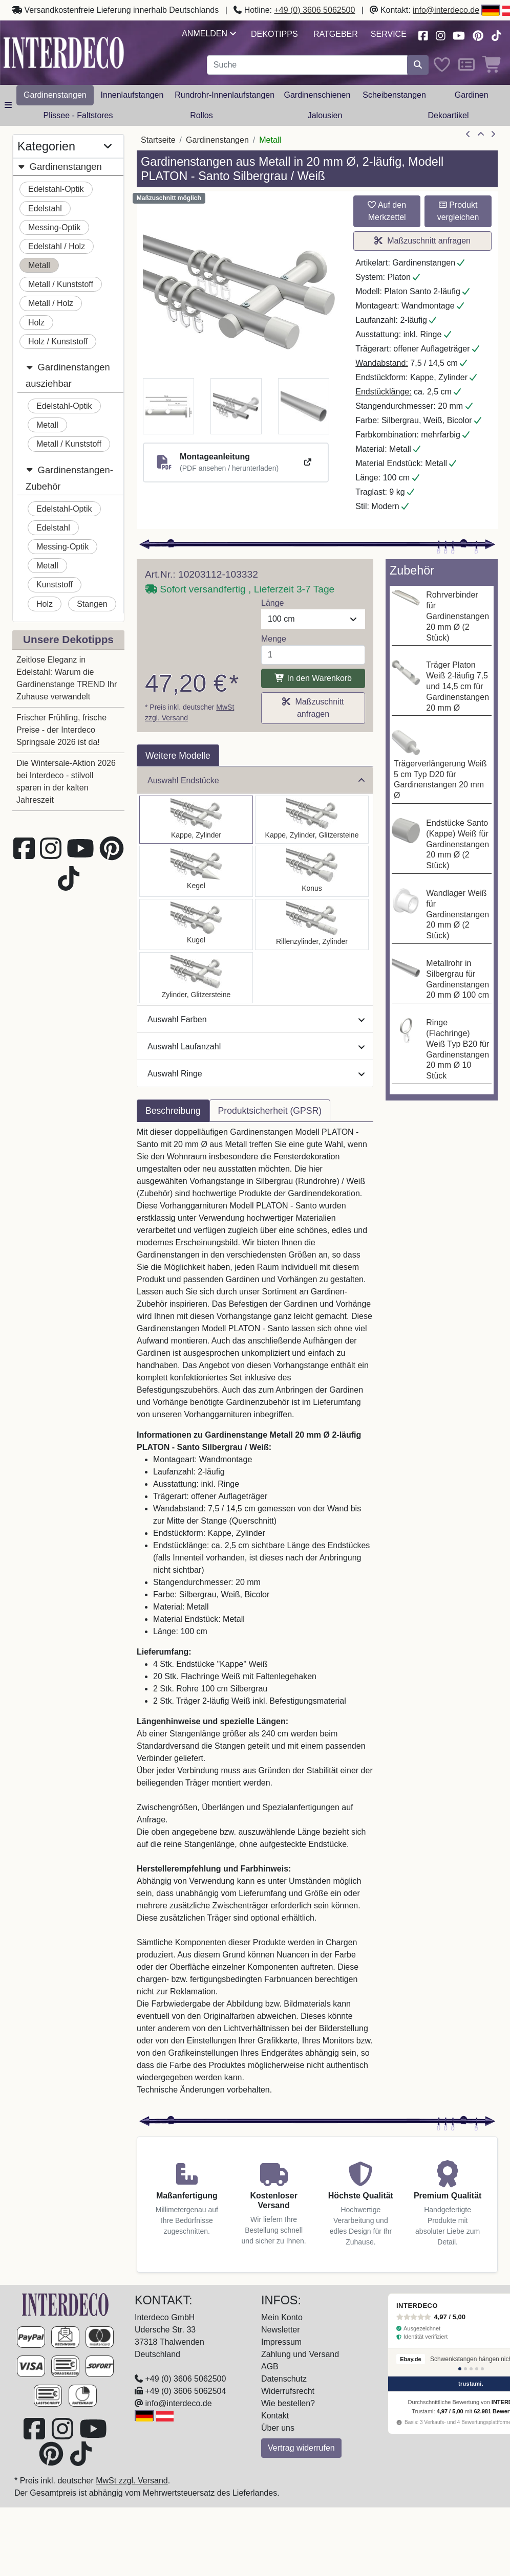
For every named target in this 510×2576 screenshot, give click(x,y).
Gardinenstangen (55, 95)
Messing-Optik (54, 227)
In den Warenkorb (313, 678)
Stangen (92, 604)
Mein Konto (282, 2317)
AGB (270, 2366)
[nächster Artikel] (493, 134)
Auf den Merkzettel (387, 211)
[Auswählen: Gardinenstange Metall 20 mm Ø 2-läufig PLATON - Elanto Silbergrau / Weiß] (312, 924)
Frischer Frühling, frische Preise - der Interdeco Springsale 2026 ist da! (61, 729)
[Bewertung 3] (471, 2368)
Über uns (277, 2428)
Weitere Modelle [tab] (177, 756)
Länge (272, 603)
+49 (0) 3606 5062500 (314, 10)
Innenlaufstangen (132, 95)
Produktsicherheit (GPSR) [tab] (270, 1111)
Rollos (201, 115)
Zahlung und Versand (300, 2354)
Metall (39, 265)
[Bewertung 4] (476, 2368)
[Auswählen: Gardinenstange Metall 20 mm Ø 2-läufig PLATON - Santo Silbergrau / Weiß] (196, 820)
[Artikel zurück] (468, 134)
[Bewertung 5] (482, 2368)
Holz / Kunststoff (58, 341)
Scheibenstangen (394, 95)
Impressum (281, 2342)
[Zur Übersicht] (480, 134)
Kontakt (275, 2415)
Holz (36, 322)
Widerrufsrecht (287, 2391)
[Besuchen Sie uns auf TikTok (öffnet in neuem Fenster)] (496, 35)
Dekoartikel (448, 115)
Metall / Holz (50, 303)
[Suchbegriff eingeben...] (307, 65)
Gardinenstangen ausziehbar (68, 374)
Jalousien (325, 115)
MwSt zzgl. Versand (132, 2480)
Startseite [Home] (158, 140)
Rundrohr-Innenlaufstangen (224, 95)
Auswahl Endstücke (256, 780)
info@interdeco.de (446, 10)
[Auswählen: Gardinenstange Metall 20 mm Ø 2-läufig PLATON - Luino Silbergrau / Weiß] (196, 924)
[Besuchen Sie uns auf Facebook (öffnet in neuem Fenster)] (423, 35)
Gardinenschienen (317, 95)
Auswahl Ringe (256, 1073)
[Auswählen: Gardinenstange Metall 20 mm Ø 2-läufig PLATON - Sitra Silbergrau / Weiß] (312, 871)
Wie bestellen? (288, 2403)
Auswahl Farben (256, 1019)
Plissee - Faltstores (78, 115)
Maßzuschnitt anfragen (422, 240)
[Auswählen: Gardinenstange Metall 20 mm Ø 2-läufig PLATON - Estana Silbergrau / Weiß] (312, 820)
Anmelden (209, 33)
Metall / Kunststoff (60, 284)
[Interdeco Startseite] (64, 52)
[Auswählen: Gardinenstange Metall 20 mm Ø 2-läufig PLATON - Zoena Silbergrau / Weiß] (196, 977)
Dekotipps (274, 34)
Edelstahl (45, 208)
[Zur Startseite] (65, 2303)
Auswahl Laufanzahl (256, 1046)
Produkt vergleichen (458, 211)
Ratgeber (335, 34)
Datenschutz (284, 2378)
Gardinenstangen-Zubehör (69, 477)
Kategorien (64, 146)
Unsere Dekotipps (68, 639)
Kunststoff (54, 584)
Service (389, 34)
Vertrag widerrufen (301, 2447)
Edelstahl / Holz (56, 246)
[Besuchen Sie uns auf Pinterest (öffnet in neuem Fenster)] (478, 35)
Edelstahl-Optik (56, 189)
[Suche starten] (418, 65)
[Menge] (313, 655)
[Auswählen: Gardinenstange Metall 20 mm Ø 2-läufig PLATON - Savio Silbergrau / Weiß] (196, 871)
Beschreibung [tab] (173, 1111)
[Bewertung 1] (459, 2368)
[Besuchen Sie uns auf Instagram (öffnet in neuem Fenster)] (440, 35)
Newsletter (280, 2329)
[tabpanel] (255, 1617)
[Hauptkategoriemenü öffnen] (8, 105)
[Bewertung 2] (465, 2368)
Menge (273, 638)
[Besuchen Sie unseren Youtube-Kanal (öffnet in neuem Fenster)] (459, 35)
